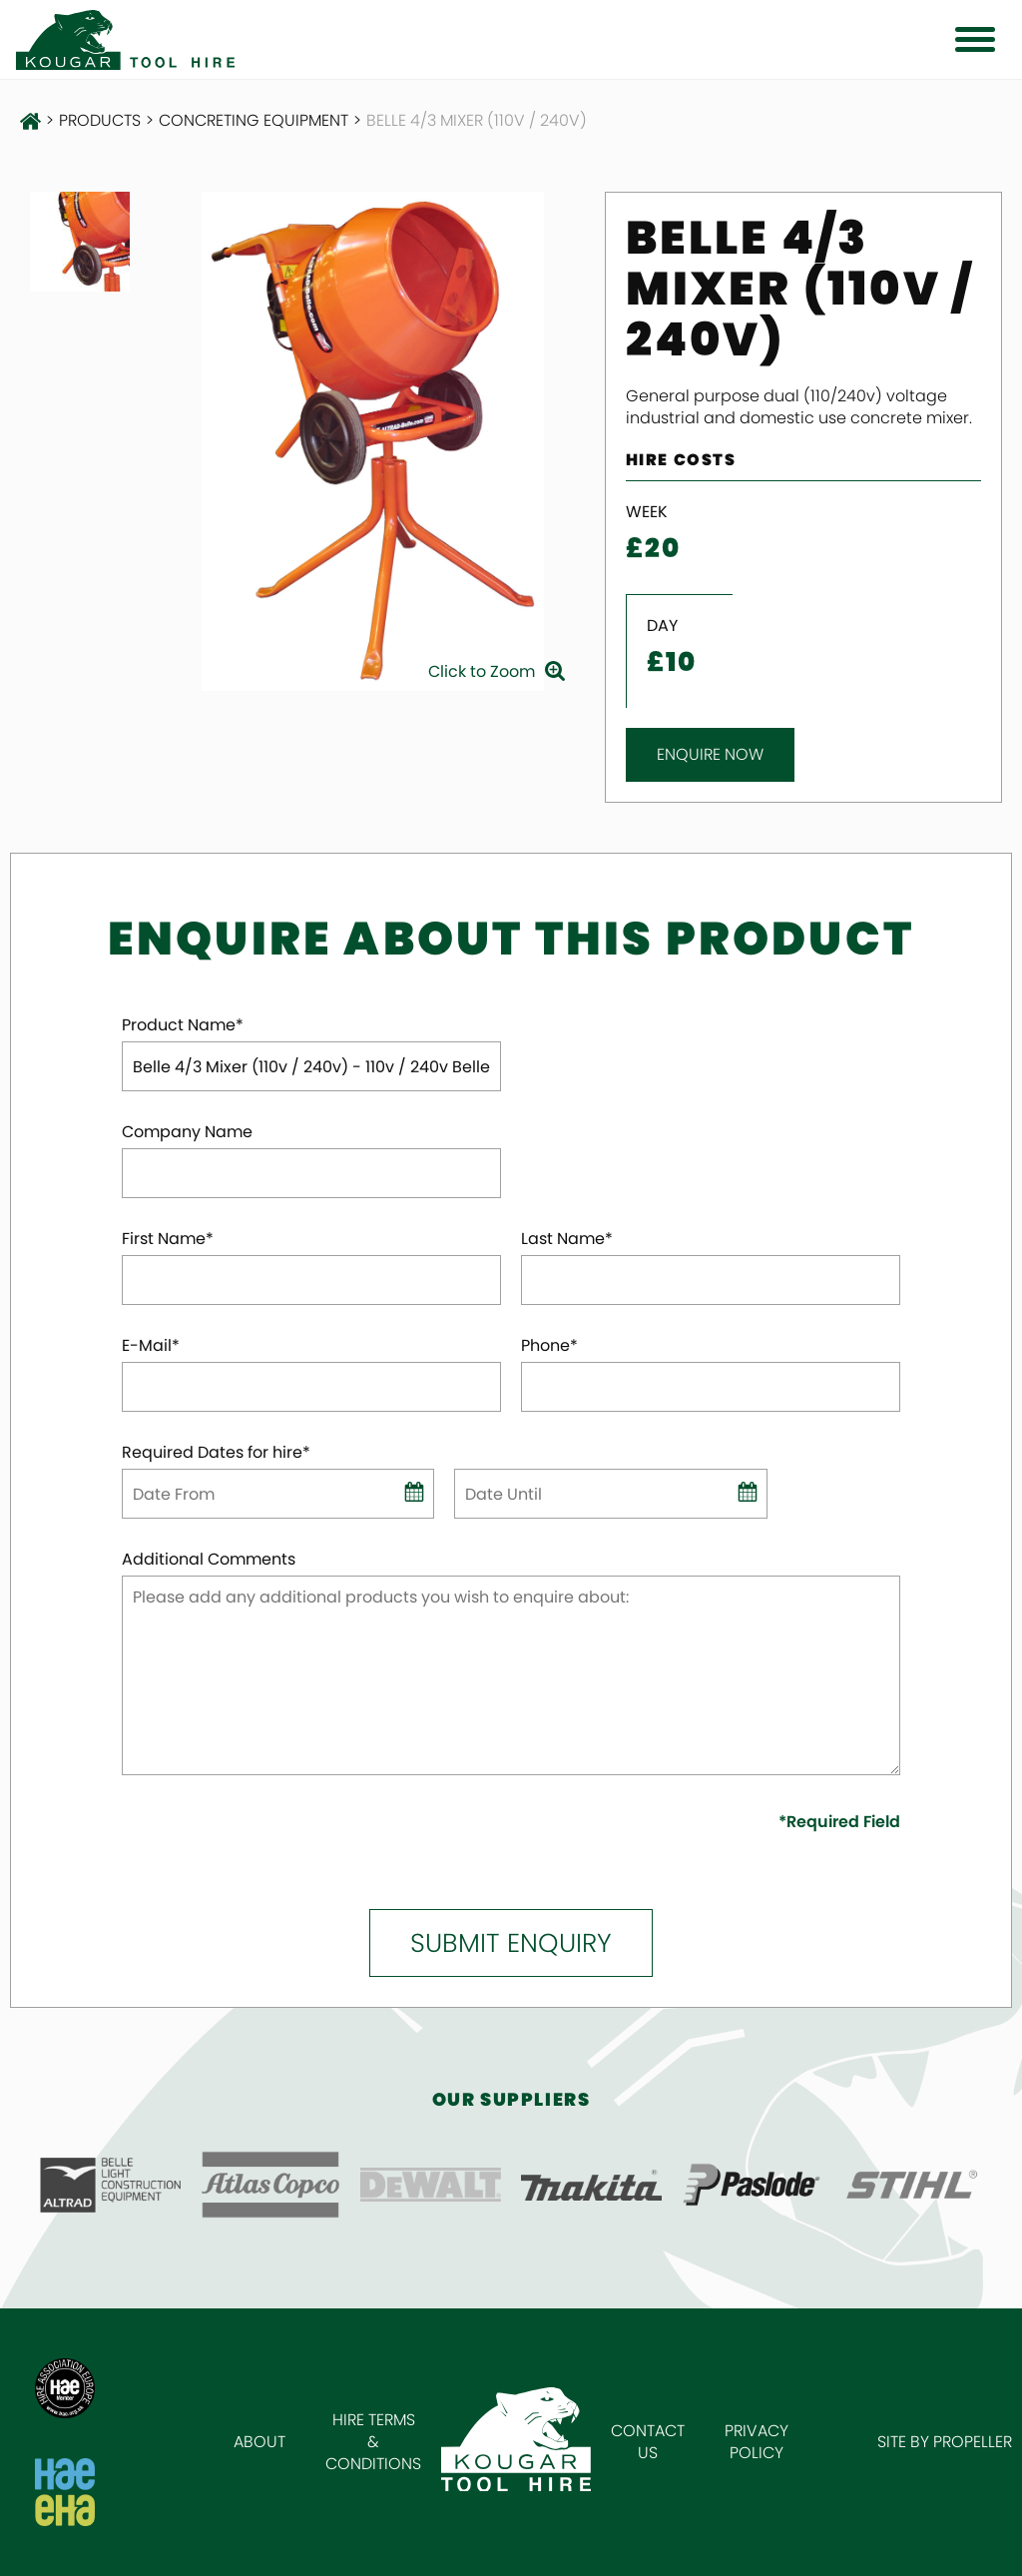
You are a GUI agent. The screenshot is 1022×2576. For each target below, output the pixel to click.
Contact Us (648, 2441)
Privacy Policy (756, 2441)
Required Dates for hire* (216, 1453)
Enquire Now (710, 754)
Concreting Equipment (253, 121)
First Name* (168, 1239)
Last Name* (567, 1239)
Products (100, 121)
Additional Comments (208, 1560)
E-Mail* (151, 1346)
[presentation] (238, 1841)
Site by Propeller (944, 2441)
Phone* (549, 1346)
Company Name (187, 1132)
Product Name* (183, 1025)
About (259, 2441)
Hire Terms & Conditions (373, 2441)
